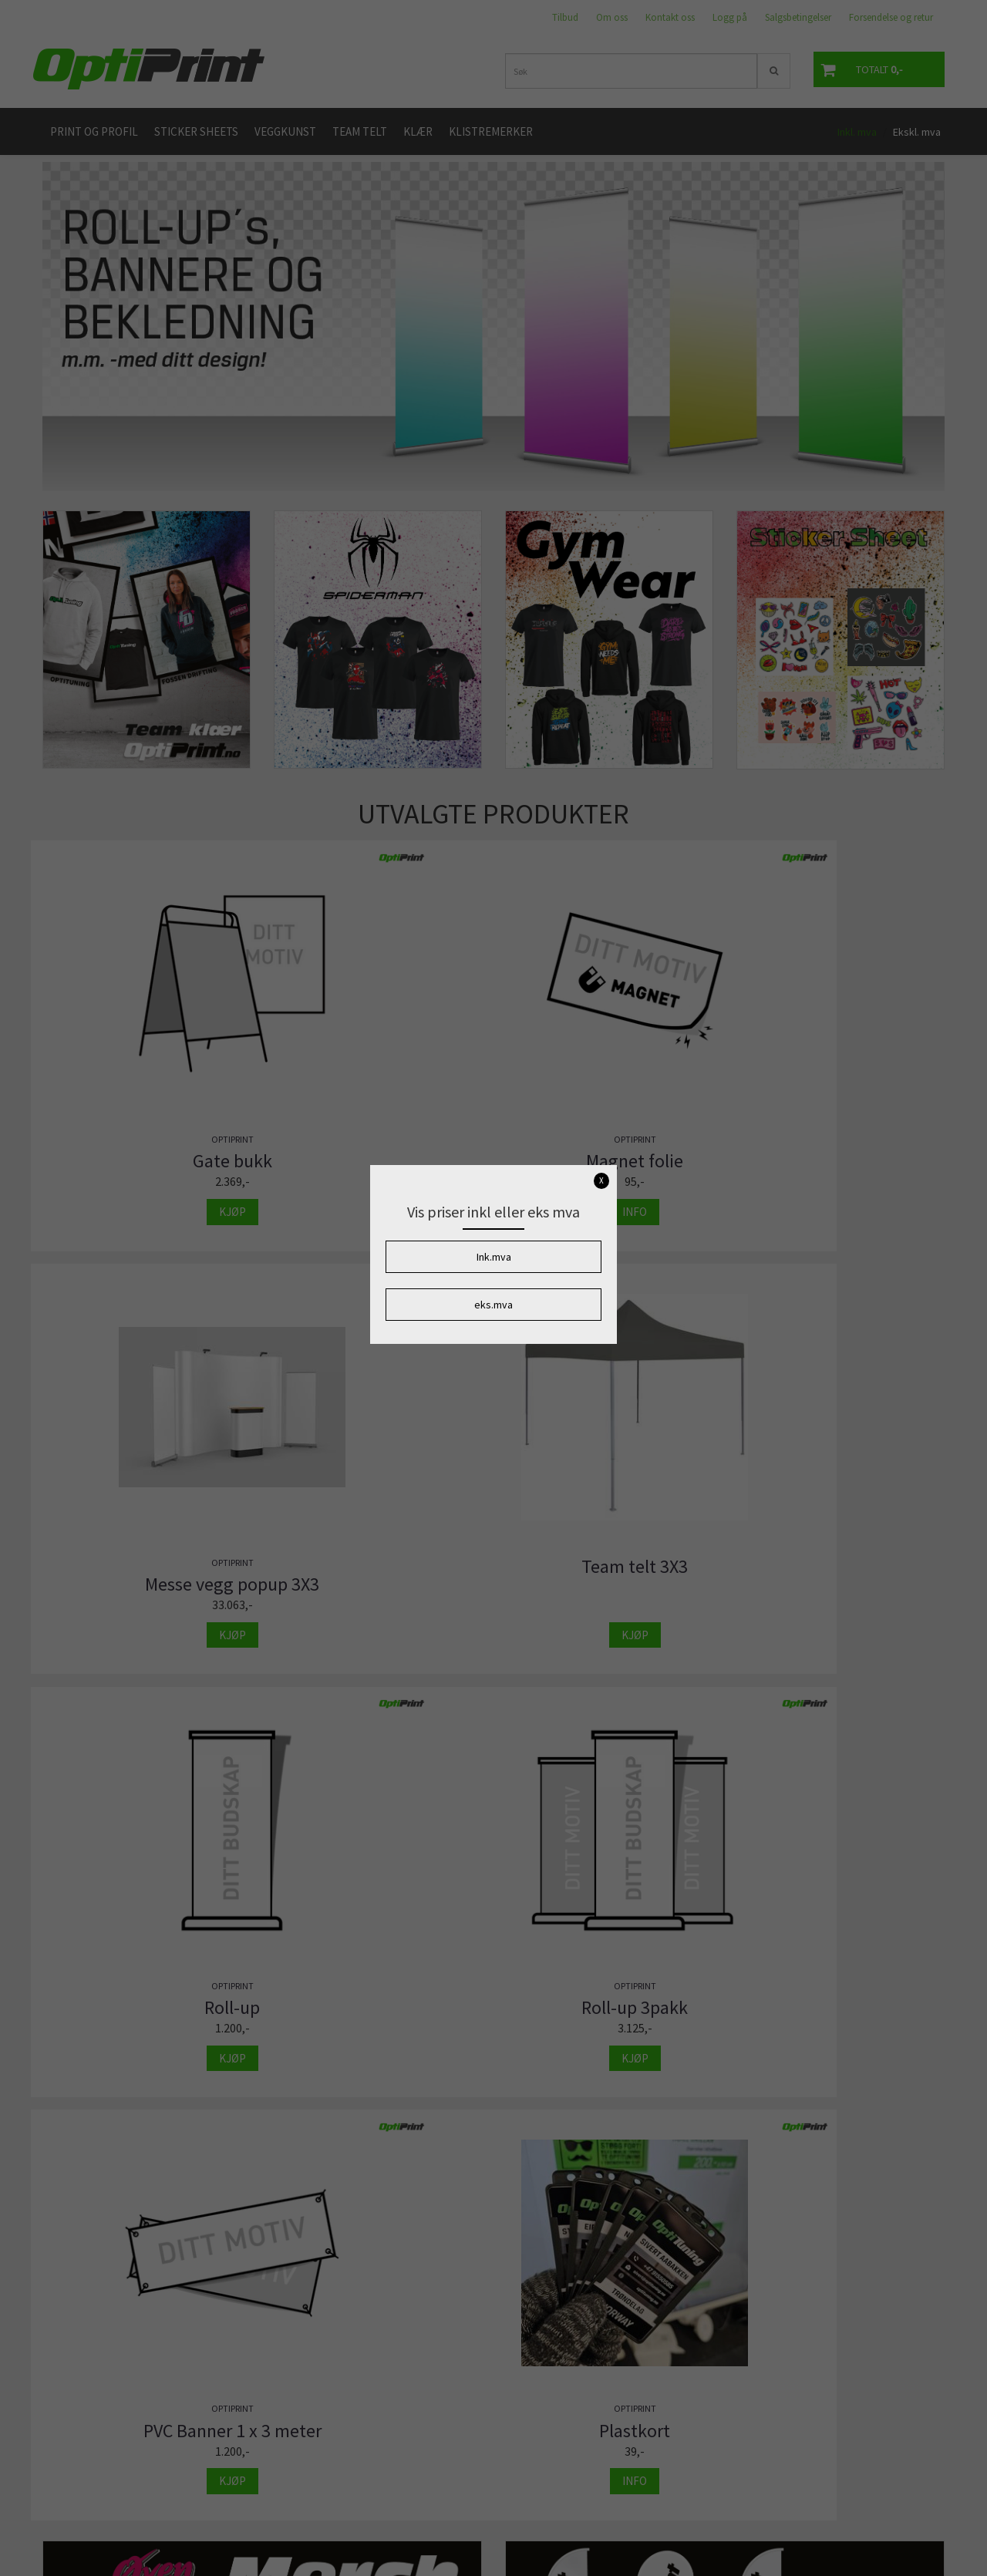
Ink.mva (494, 1257)
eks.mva (493, 1305)
